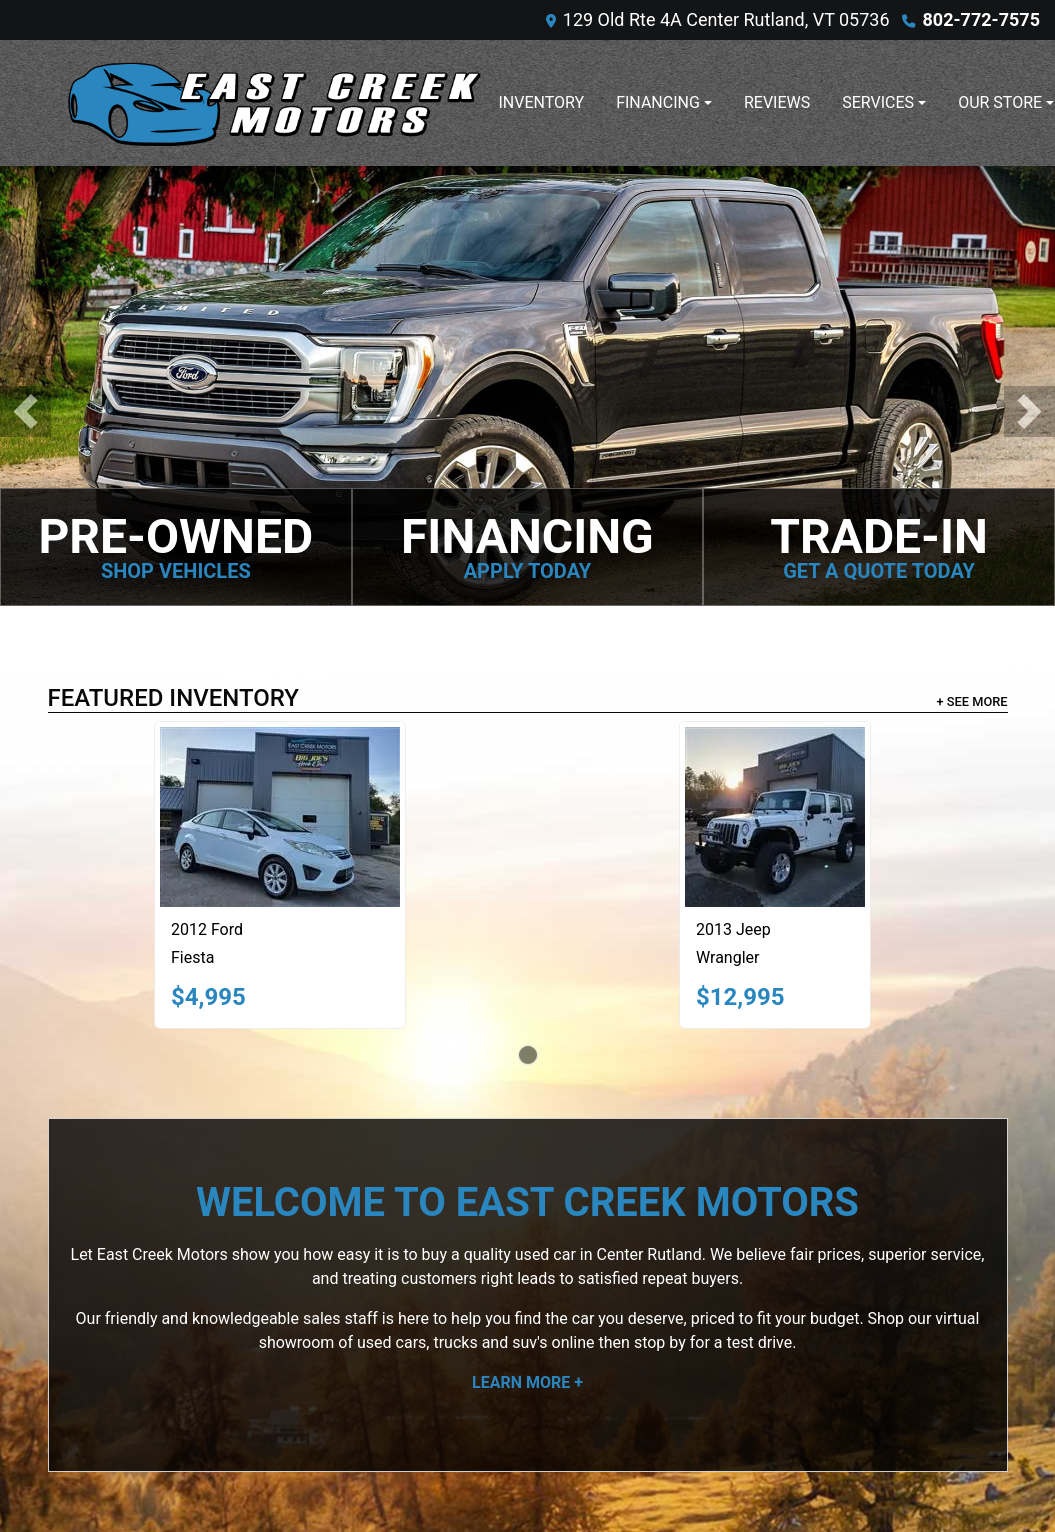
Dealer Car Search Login (399, 1473)
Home (728, 1223)
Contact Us (746, 1271)
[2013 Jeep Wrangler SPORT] (782, 402)
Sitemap (553, 1473)
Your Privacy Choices (644, 1473)
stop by (660, 926)
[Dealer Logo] (273, 103)
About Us (739, 1247)
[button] (25, 203)
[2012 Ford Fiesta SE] (287, 402)
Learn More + (527, 966)
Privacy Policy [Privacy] (756, 1295)
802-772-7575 (981, 19)
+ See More (972, 285)
